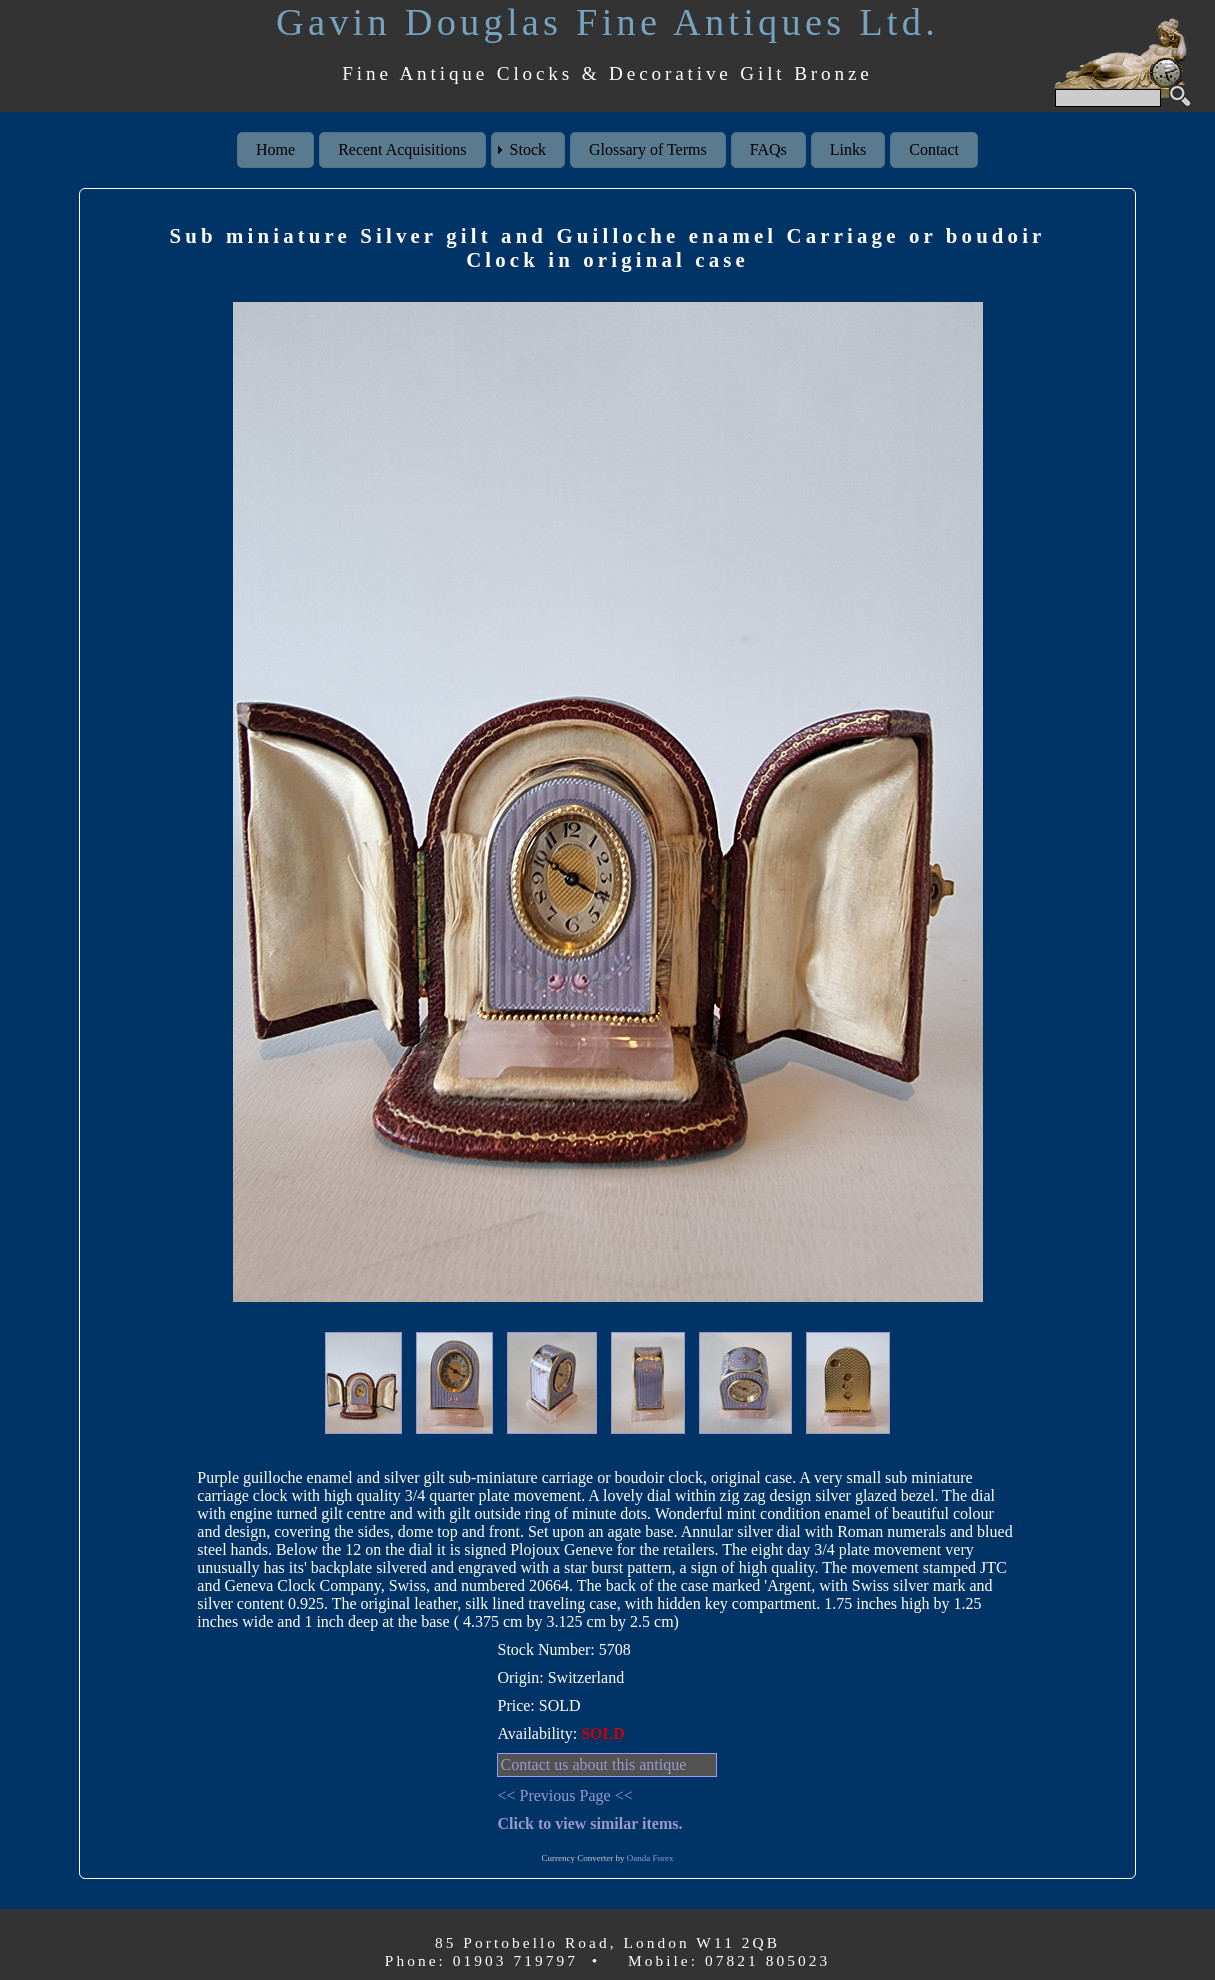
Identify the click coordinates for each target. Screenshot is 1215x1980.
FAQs (768, 149)
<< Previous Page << (564, 1795)
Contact (934, 149)
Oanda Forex (650, 1858)
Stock (528, 149)
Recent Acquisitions (402, 149)
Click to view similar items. (589, 1823)
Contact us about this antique (593, 1764)
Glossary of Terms (648, 149)
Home (275, 149)
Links (848, 149)
